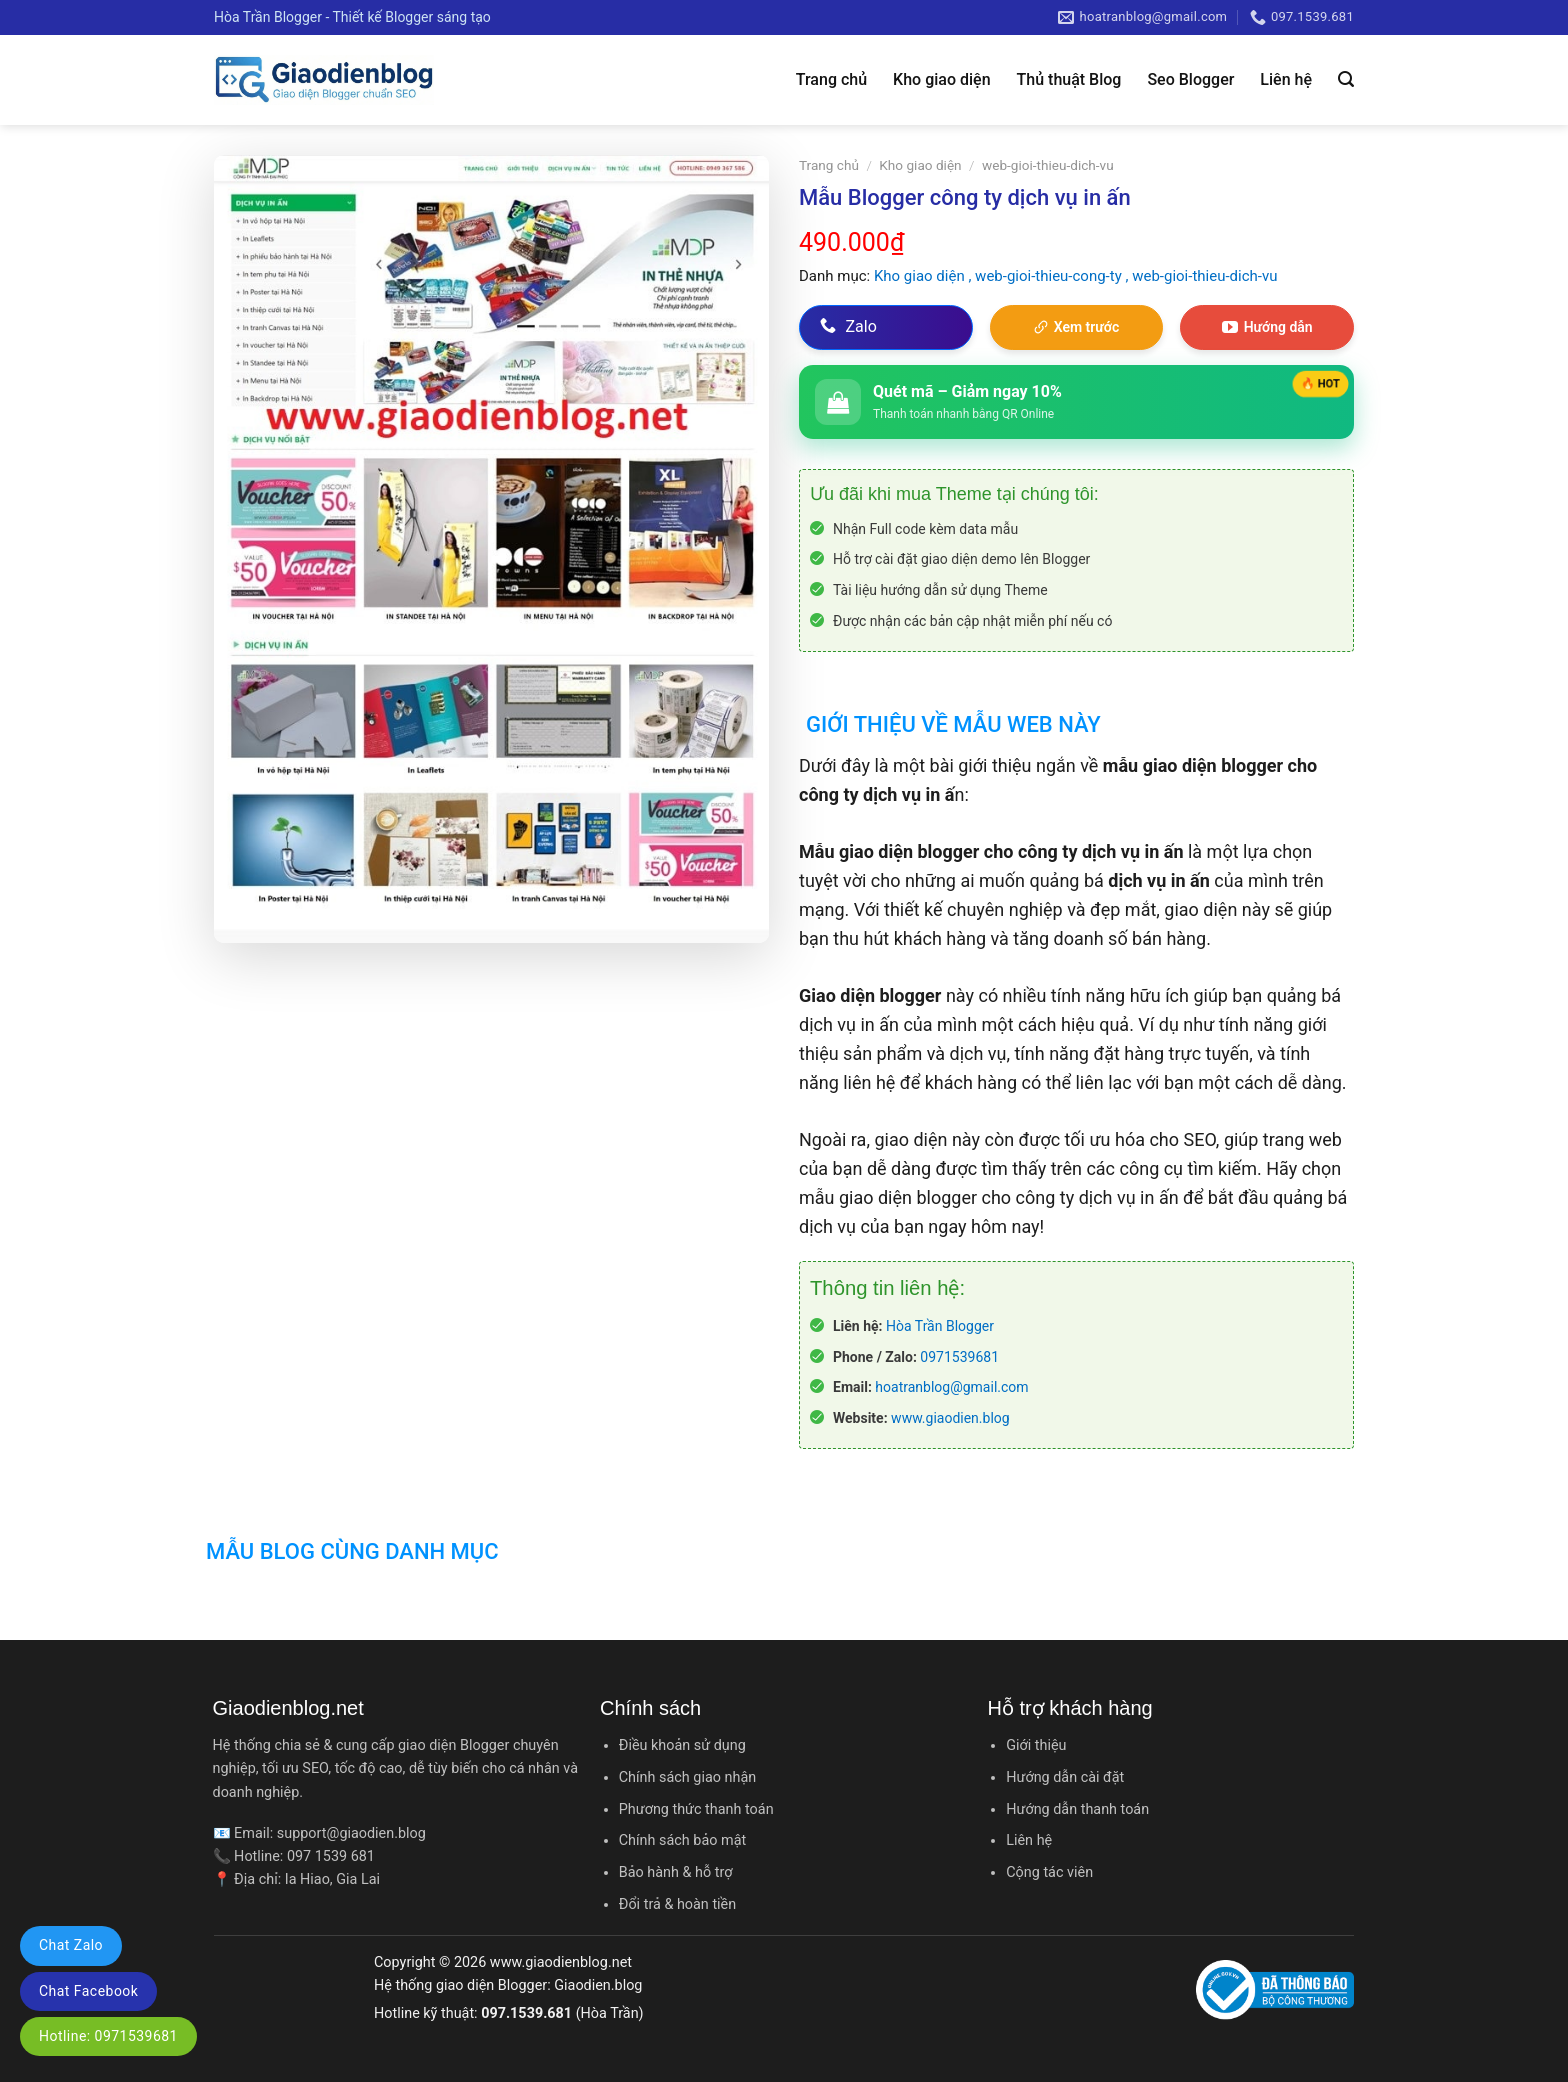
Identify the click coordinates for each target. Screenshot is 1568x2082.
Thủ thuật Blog (1069, 79)
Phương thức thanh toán (696, 1809)
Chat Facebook (88, 1991)
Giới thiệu (1036, 1745)
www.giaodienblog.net (561, 1962)
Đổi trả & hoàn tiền (677, 1904)
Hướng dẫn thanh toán (1077, 1809)
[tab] (950, 712)
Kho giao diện (941, 79)
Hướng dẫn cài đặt (1065, 1777)
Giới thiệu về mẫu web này (953, 724)
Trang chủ (831, 79)
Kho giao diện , (924, 276)
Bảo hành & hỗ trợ (676, 1872)
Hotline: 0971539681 (108, 2036)
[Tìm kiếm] (1346, 79)
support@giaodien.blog (351, 1833)
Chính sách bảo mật (682, 1840)
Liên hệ (1286, 79)
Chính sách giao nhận (687, 1777)
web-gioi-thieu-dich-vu (1048, 165)
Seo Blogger (1190, 79)
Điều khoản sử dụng (682, 1745)
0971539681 (959, 1357)
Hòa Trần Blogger (940, 1326)
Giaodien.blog (598, 1985)
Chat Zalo (71, 1945)
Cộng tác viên (1049, 1872)
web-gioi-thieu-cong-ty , (1053, 276)
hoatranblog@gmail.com (951, 1387)
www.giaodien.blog (950, 1418)
